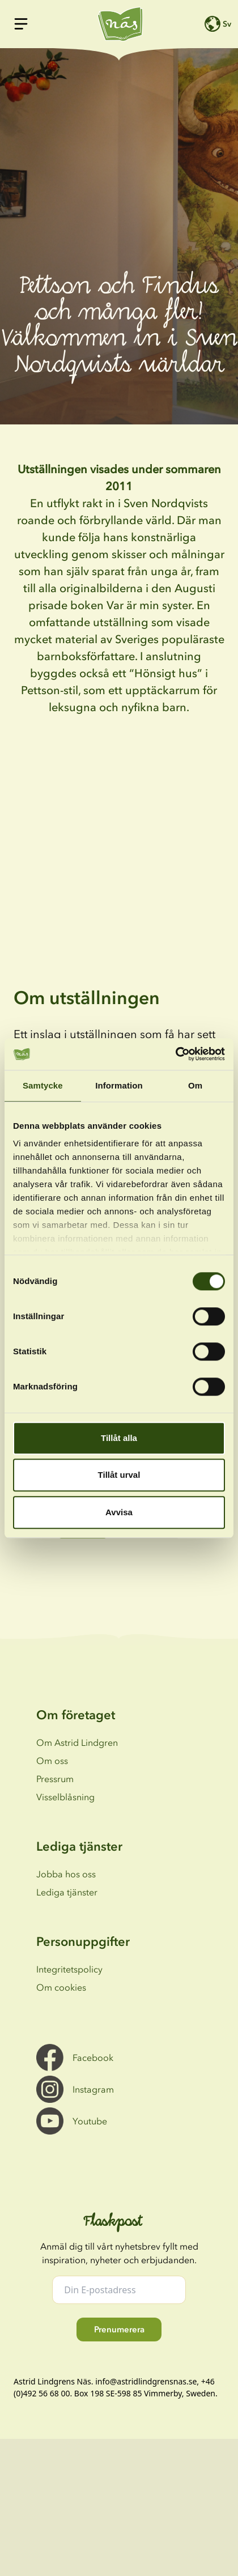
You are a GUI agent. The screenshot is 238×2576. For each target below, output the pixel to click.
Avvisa (119, 1512)
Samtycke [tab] (43, 1085)
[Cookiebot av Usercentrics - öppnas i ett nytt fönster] (175, 1054)
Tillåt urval (119, 1475)
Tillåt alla (119, 1438)
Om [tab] (195, 1085)
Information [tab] (119, 1085)
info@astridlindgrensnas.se (146, 2381)
